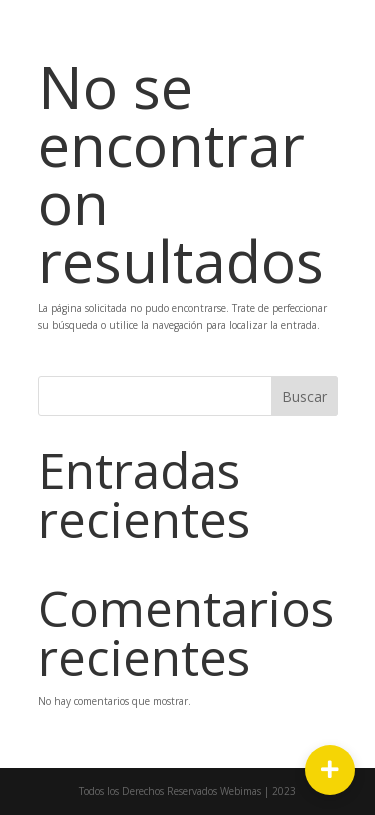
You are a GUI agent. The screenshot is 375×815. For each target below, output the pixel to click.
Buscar (304, 396)
